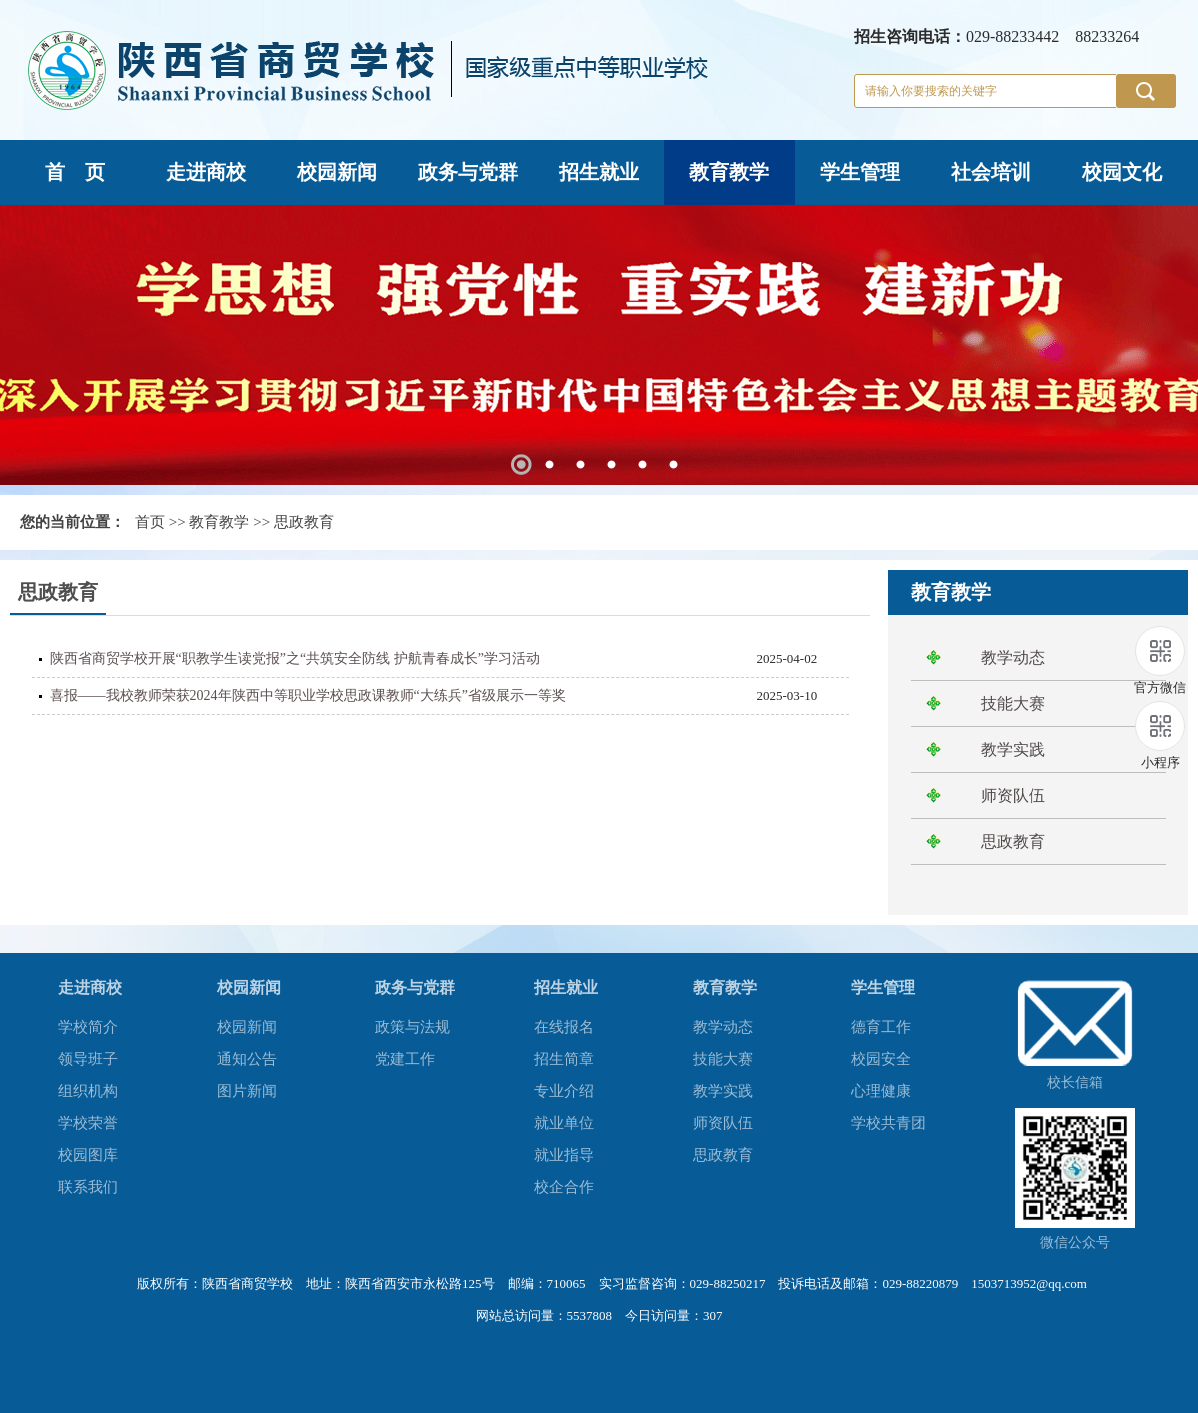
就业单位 (564, 1123)
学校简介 (88, 1027)
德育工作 (881, 1027)
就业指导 (564, 1155)
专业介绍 (564, 1091)
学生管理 (860, 172)
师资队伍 (1013, 795)
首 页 (75, 172)
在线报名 (564, 1027)
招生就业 (599, 172)
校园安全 (881, 1059)
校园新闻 (337, 172)
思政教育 (304, 522)
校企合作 (564, 1187)
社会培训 (991, 172)
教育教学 (729, 172)
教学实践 (1013, 749)
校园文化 (1122, 172)
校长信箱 (1075, 1082)
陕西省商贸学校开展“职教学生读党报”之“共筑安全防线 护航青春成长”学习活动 (295, 658)
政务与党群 (468, 172)
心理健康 (881, 1091)
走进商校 (206, 172)
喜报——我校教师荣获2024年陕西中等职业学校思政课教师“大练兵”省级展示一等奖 (308, 695)
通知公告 (247, 1059)
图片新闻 (247, 1091)
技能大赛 (1013, 703)
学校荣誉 (88, 1123)
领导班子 (88, 1059)
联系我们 (88, 1187)
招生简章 (564, 1059)
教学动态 (1013, 657)
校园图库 (88, 1155)
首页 (150, 522)
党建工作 (405, 1059)
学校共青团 (888, 1123)
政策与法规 (412, 1027)
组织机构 (88, 1091)
